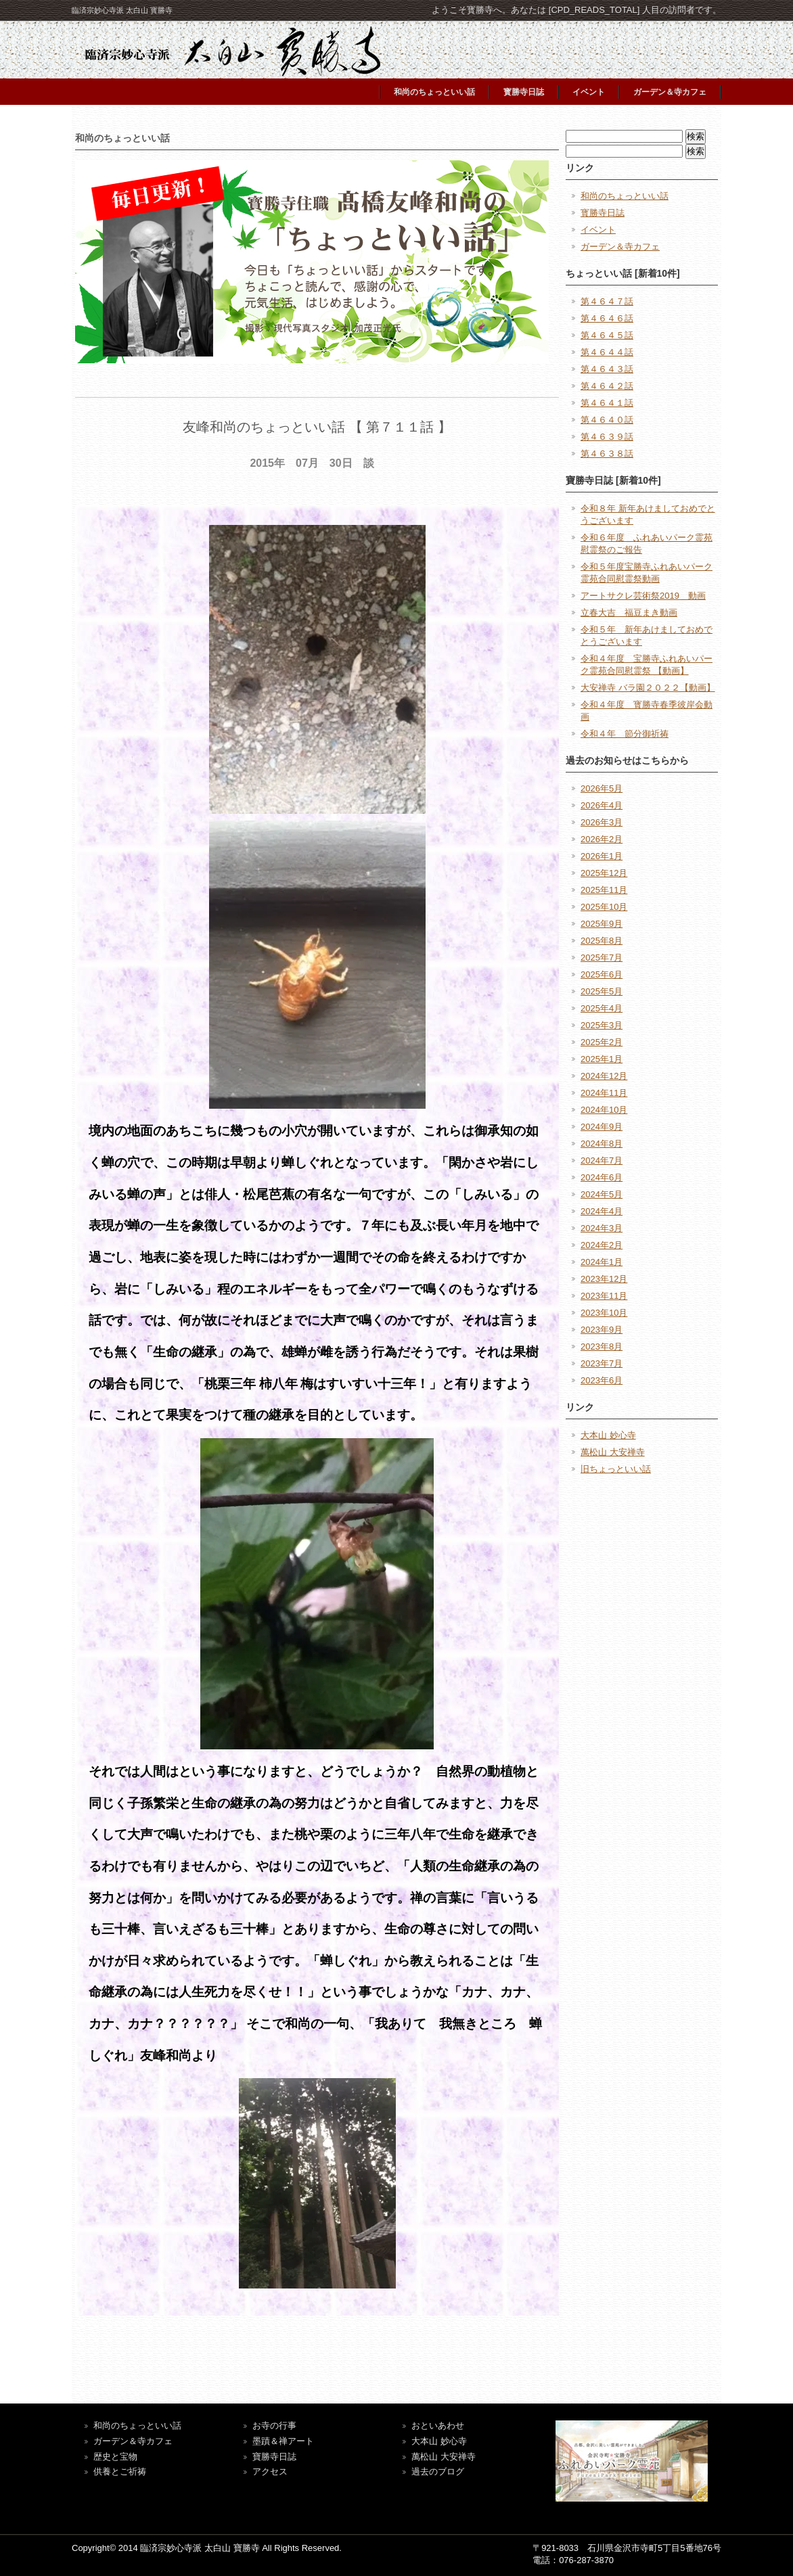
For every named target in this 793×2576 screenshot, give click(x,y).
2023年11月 (604, 1296)
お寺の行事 (274, 2425)
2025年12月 (604, 873)
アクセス (270, 2471)
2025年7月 (601, 957)
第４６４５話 (607, 335)
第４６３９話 (607, 437)
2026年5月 (601, 788)
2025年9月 (601, 924)
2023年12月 (604, 1279)
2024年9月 (601, 1127)
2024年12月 (604, 1076)
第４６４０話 (607, 420)
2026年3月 (601, 822)
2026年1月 (601, 856)
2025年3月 (601, 1025)
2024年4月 (601, 1211)
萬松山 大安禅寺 (613, 1452)
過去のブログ (437, 2471)
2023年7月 (601, 1363)
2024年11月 (604, 1093)
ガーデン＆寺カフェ (669, 92)
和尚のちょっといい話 (434, 92)
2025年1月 (601, 1059)
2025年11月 (604, 890)
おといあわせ (437, 2425)
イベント (588, 92)
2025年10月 (604, 907)
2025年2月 (601, 1042)
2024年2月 (601, 1245)
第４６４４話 (607, 352)
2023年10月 (604, 1313)
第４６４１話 (607, 403)
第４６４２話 (607, 386)
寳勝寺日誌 (523, 92)
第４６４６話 (607, 318)
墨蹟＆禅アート (283, 2441)
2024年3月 (601, 1228)
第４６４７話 (607, 301)
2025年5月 (601, 991)
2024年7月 (601, 1160)
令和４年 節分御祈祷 (625, 734)
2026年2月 (601, 839)
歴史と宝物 (115, 2457)
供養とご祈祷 (119, 2471)
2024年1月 (601, 1262)
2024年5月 (601, 1194)
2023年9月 (601, 1330)
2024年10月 (604, 1110)
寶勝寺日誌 (274, 2457)
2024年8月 (601, 1143)
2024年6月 (601, 1177)
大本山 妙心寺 (608, 1435)
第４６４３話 (607, 369)
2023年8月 (601, 1346)
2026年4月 (601, 805)
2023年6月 (601, 1380)
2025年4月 (601, 1008)
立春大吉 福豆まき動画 (629, 612)
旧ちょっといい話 (616, 1469)
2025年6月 (601, 974)
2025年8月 (601, 941)
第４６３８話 (607, 453)
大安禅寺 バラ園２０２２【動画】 (648, 688)
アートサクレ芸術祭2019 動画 (643, 596)
